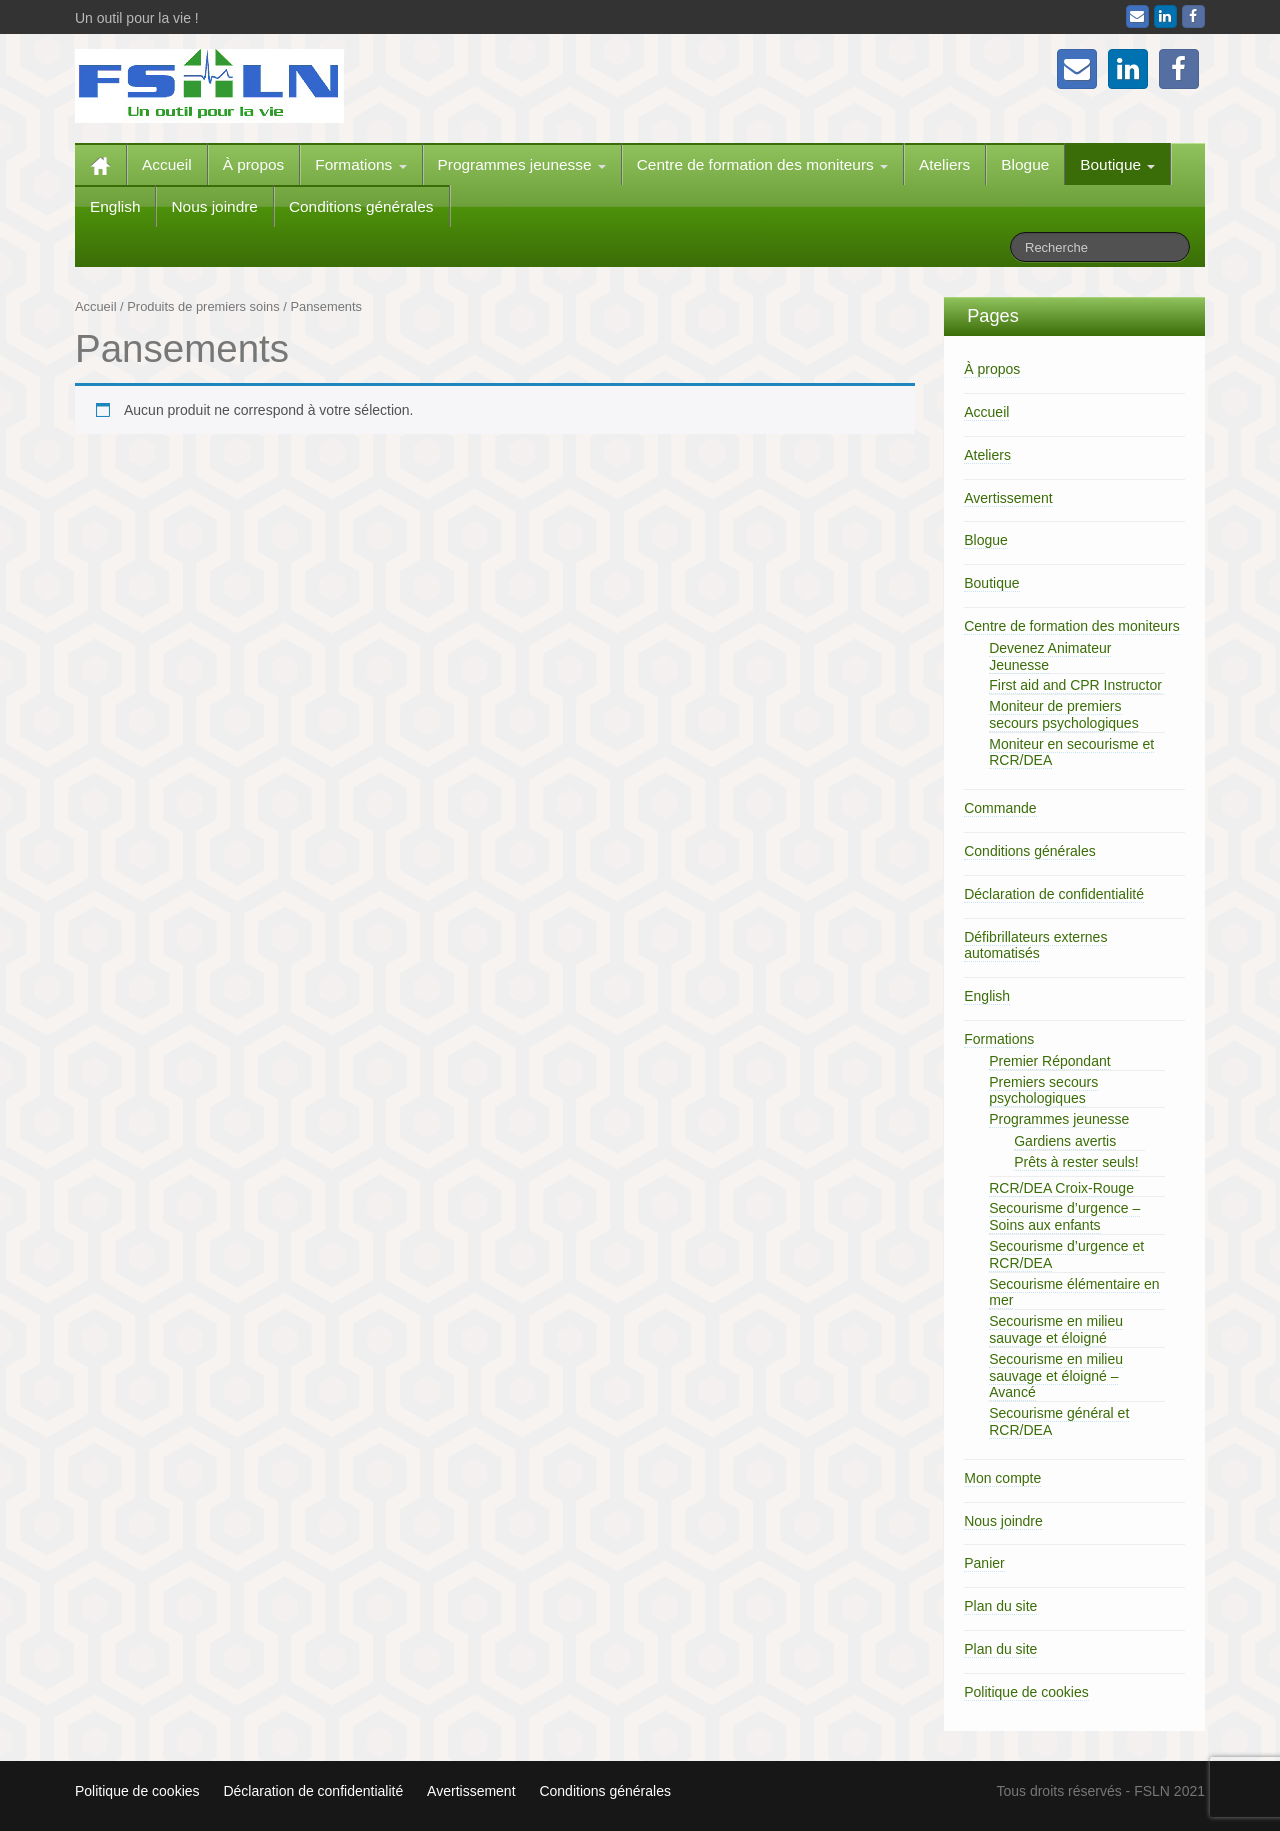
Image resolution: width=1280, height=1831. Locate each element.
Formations (360, 164)
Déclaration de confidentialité (1054, 894)
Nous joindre (214, 206)
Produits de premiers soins (203, 306)
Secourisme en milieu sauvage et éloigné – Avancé (1056, 1376)
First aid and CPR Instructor (1075, 685)
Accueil (167, 164)
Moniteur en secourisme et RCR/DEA (1071, 752)
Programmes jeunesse (522, 164)
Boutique (1117, 164)
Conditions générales (361, 206)
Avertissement (1008, 498)
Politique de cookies (1026, 1692)
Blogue (1025, 164)
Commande (1000, 808)
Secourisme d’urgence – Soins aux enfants (1064, 1216)
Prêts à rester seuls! (1076, 1162)
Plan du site (1000, 1606)
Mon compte (1002, 1478)
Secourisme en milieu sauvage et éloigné (1056, 1329)
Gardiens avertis (1065, 1141)
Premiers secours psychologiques (1043, 1090)
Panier (984, 1563)
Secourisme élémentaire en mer (1074, 1292)
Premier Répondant (1049, 1061)
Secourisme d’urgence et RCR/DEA (1066, 1254)
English (115, 206)
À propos (254, 164)
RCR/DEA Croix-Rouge (1061, 1188)
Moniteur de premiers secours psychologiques (1063, 714)
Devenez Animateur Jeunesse (1050, 656)
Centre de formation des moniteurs (762, 164)
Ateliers (944, 164)
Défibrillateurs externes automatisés (1035, 945)
